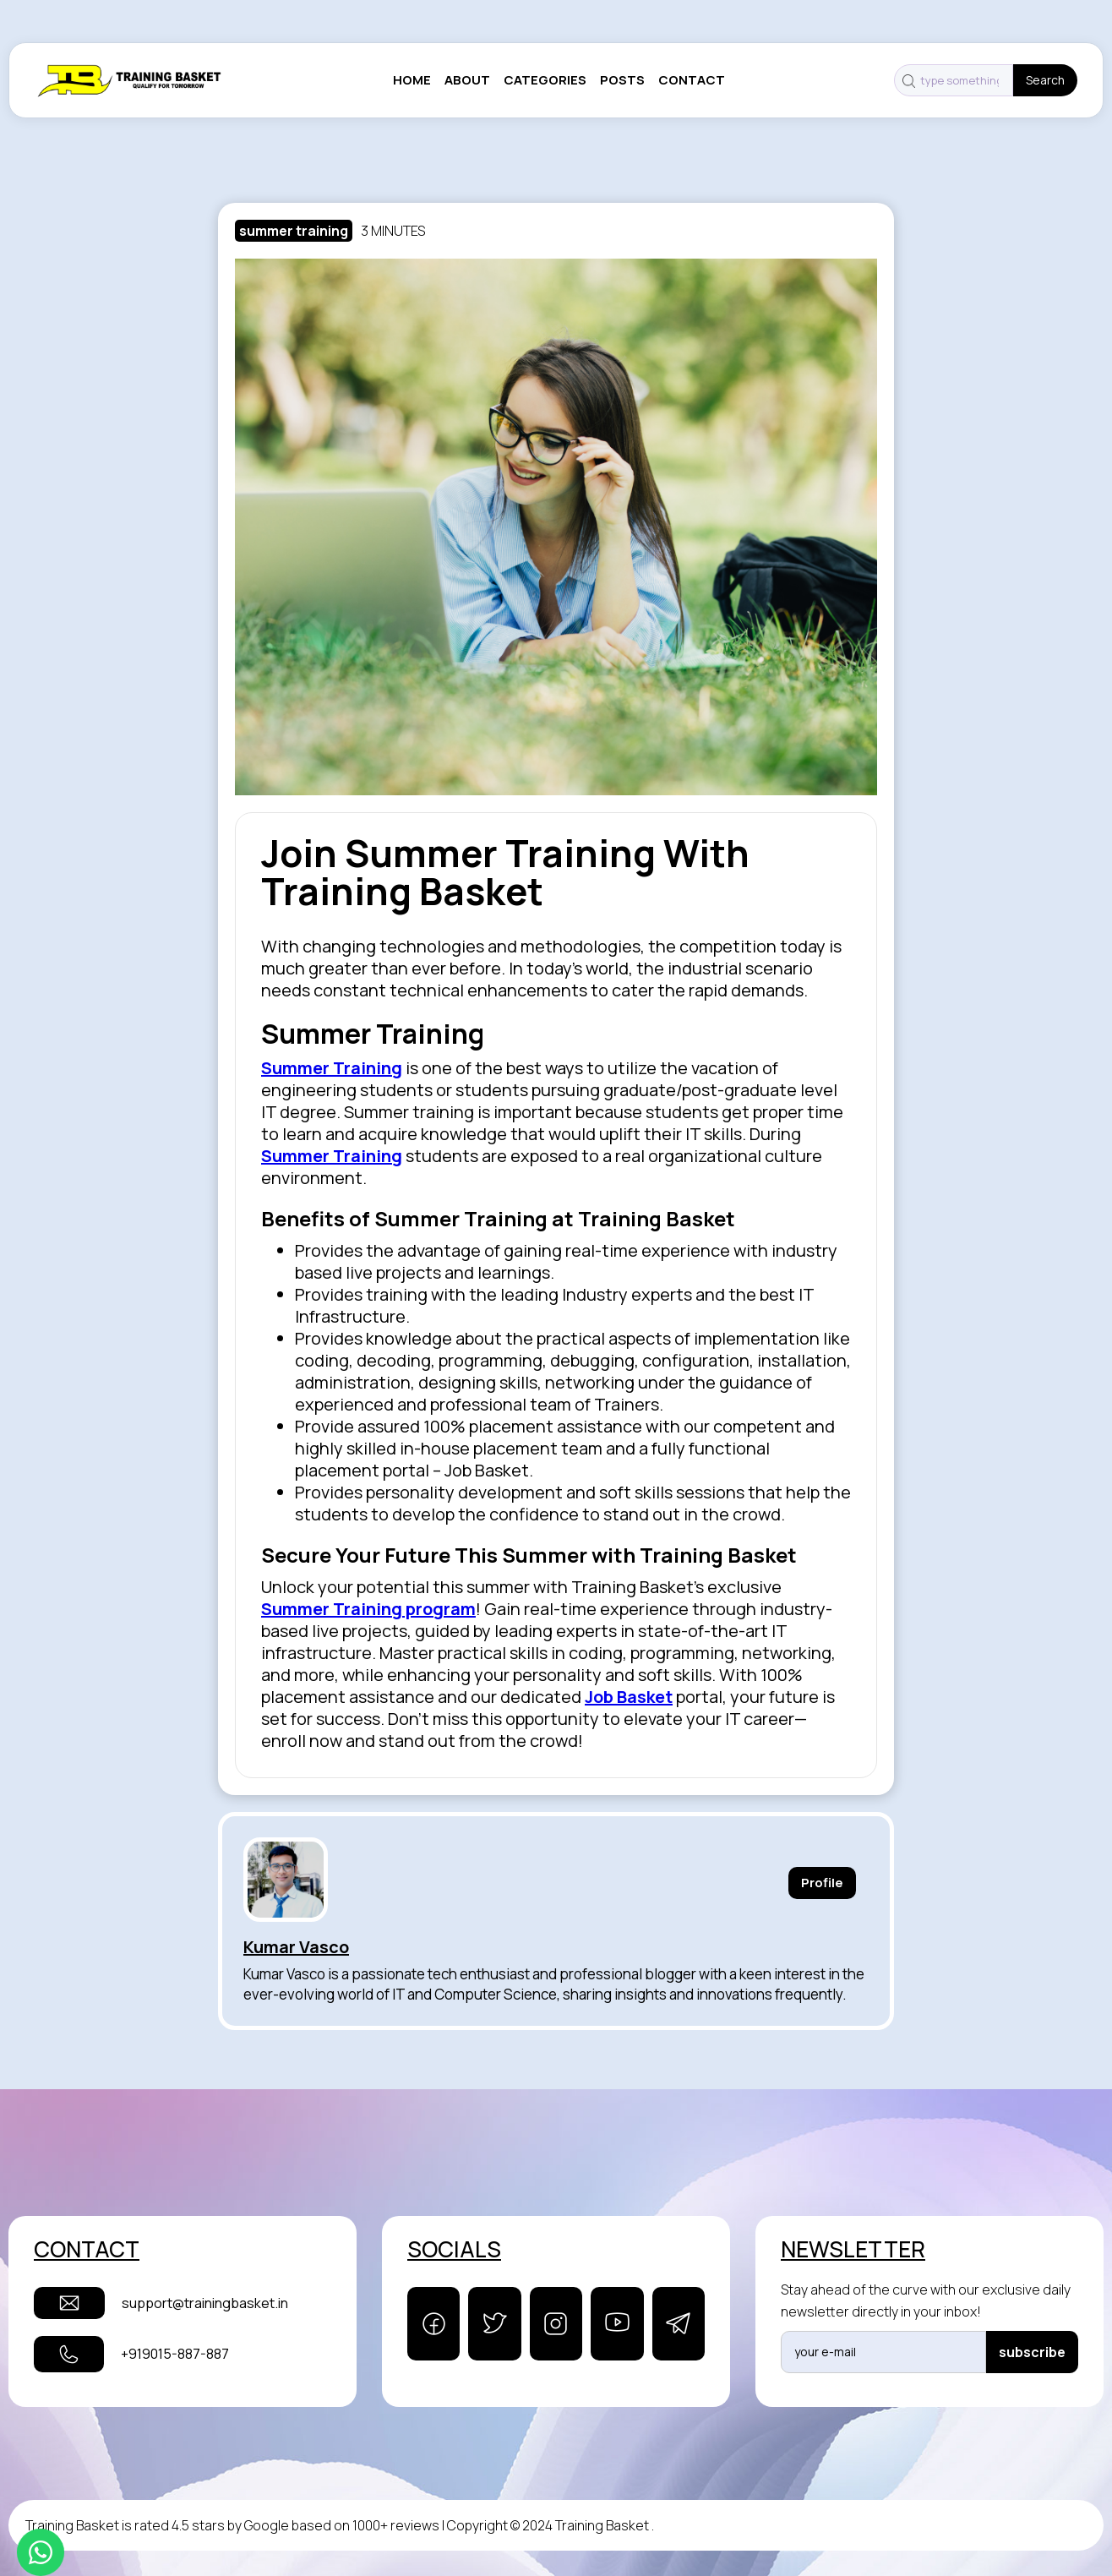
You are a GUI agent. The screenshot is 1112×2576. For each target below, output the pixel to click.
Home (412, 80)
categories (545, 80)
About (467, 80)
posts (622, 80)
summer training (293, 230)
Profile (822, 1882)
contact (691, 80)
